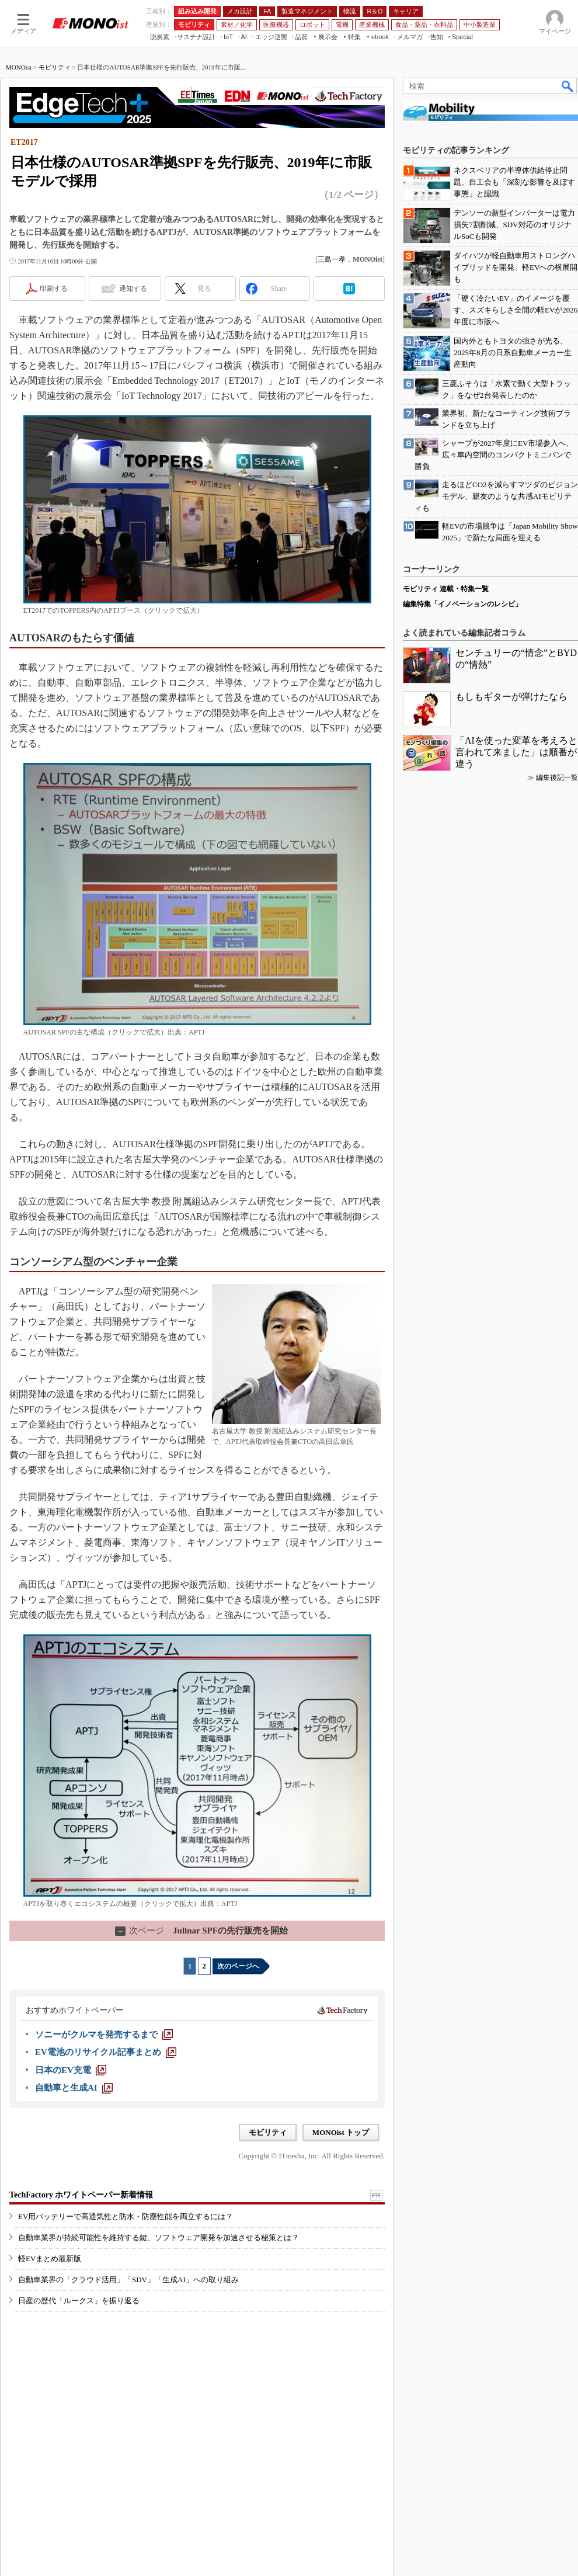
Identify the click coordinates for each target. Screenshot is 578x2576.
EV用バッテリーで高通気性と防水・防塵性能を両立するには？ (125, 2216)
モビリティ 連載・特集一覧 (446, 589)
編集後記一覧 (557, 777)
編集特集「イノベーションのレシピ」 (462, 604)
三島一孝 (332, 259)
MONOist (19, 67)
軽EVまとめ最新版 (49, 2258)
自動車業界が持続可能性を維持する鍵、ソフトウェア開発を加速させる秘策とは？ (158, 2237)
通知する (133, 288)
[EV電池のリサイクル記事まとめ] (105, 2052)
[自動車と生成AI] (74, 2087)
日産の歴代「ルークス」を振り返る (79, 2300)
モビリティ (55, 67)
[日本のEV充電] (70, 2070)
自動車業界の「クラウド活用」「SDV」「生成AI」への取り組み (128, 2279)
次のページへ (238, 1966)
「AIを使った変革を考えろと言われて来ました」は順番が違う (516, 752)
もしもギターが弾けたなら (511, 697)
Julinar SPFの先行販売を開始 (201, 1930)
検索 (568, 86)
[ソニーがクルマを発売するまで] (104, 2034)
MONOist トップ (340, 2132)
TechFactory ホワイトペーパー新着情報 (81, 2194)
